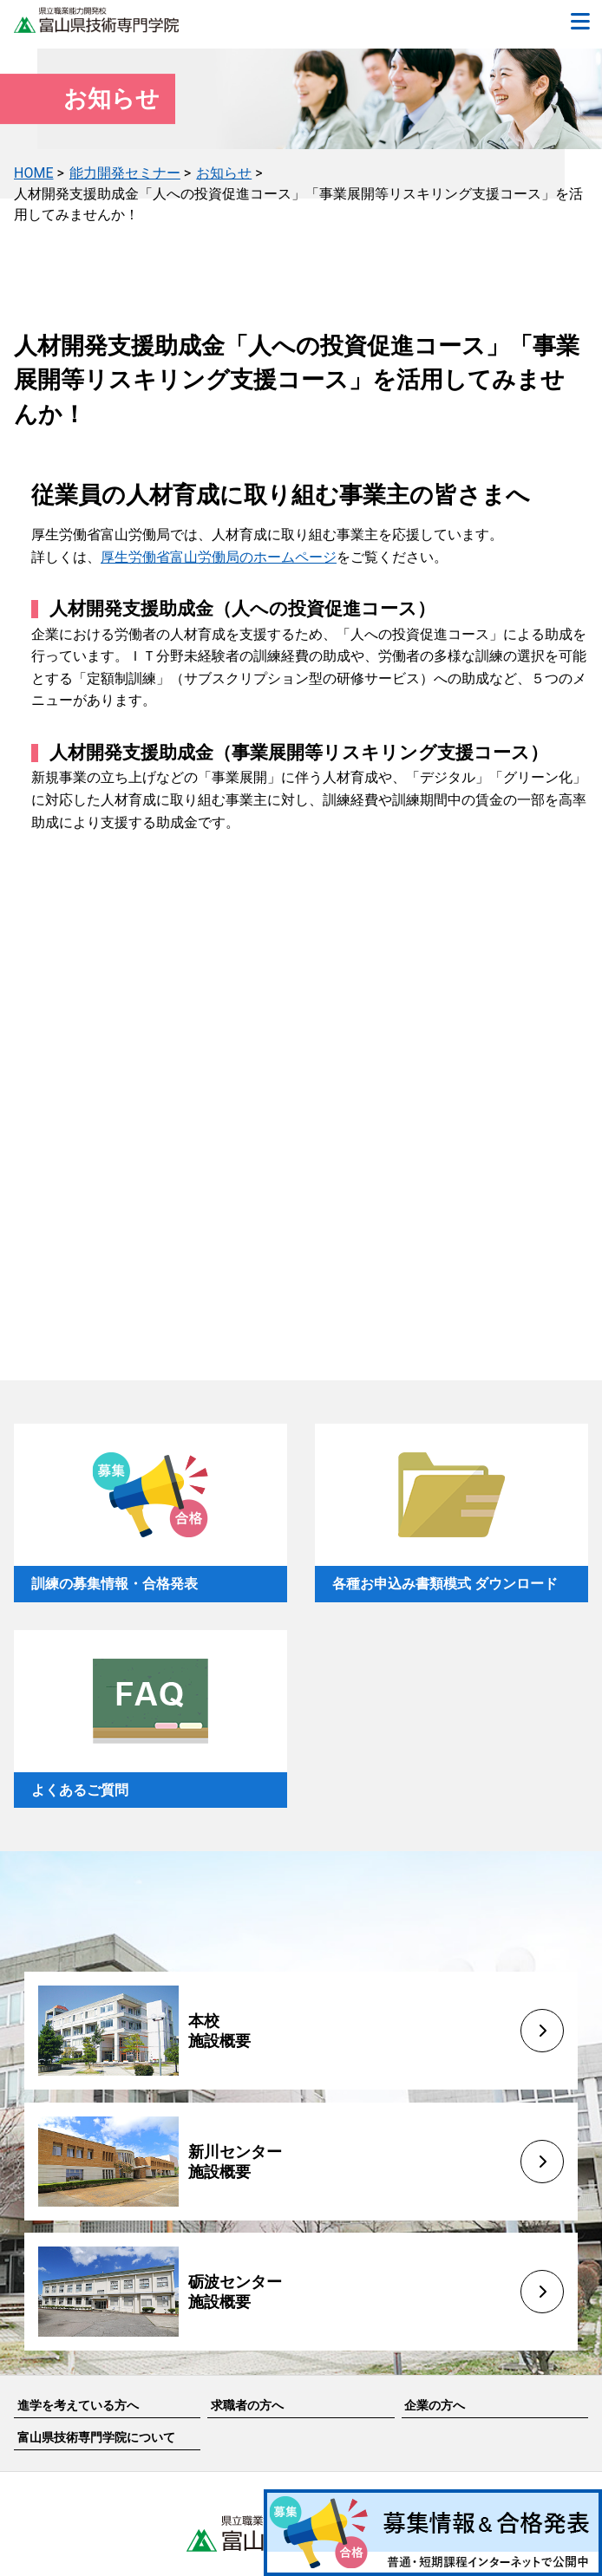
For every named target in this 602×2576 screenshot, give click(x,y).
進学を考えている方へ (78, 2405)
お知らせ (224, 173)
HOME (33, 173)
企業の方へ (434, 2405)
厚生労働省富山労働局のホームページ (219, 557)
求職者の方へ (247, 2405)
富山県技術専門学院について (96, 2437)
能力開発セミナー (124, 173)
